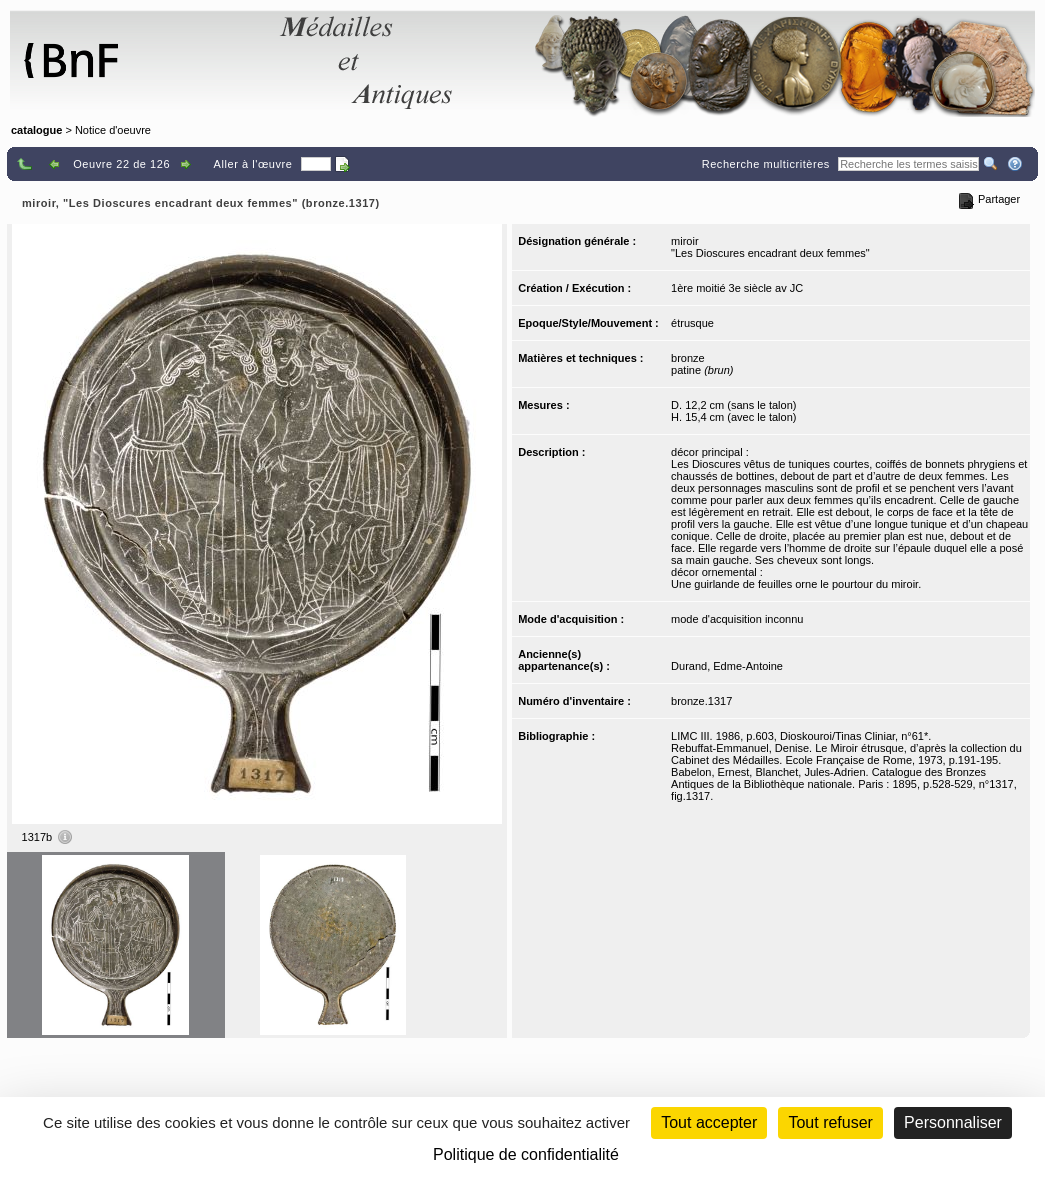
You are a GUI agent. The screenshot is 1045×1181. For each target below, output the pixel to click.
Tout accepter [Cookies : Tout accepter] (709, 1122)
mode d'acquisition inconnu (737, 619)
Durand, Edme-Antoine (727, 666)
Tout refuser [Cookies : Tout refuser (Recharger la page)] (830, 1122)
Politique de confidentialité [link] (526, 1154)
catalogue (36, 130)
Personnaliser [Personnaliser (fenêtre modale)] (953, 1122)
